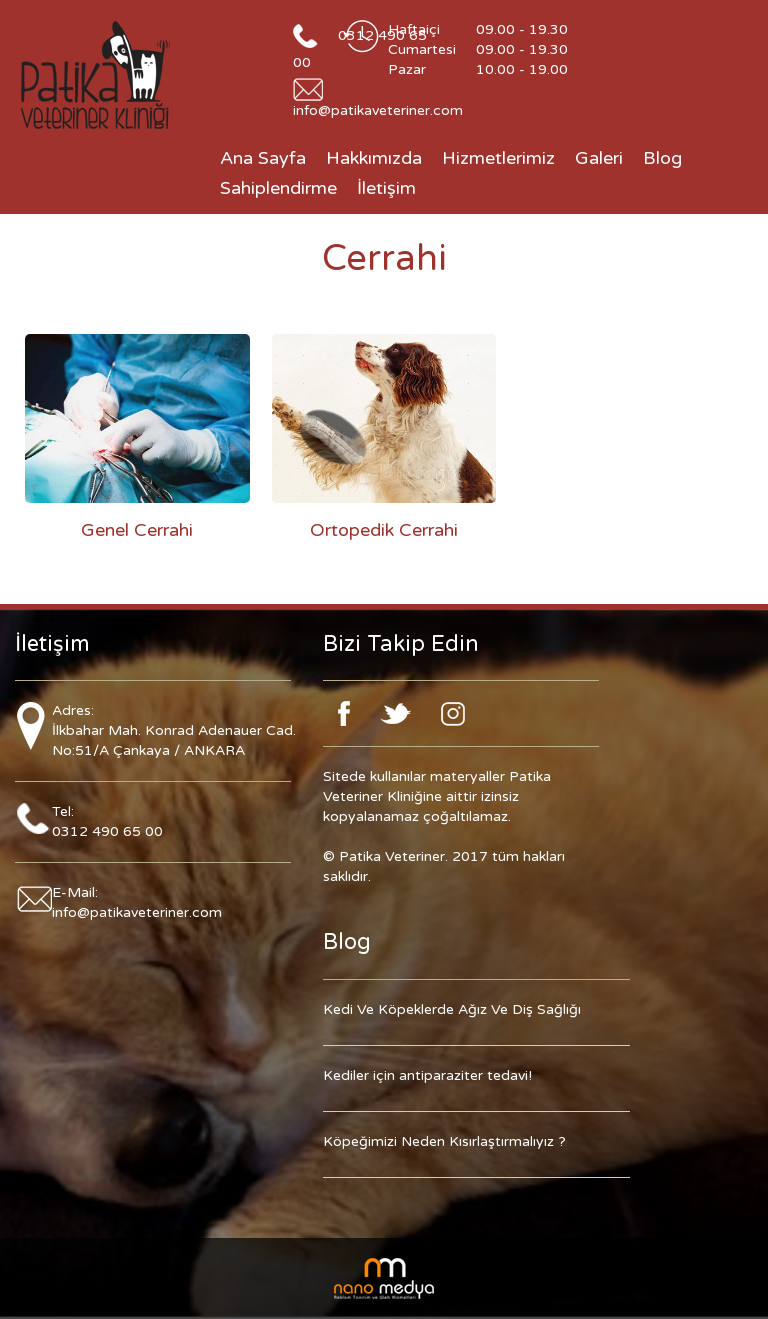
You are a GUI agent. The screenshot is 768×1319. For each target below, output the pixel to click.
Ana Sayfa (263, 158)
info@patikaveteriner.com (378, 110)
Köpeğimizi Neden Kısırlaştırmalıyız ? (444, 1141)
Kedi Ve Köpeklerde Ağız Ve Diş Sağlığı (452, 1009)
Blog (662, 158)
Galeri (599, 158)
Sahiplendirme (278, 188)
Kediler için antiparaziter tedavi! (427, 1075)
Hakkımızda (374, 158)
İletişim (386, 188)
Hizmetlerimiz (498, 158)
